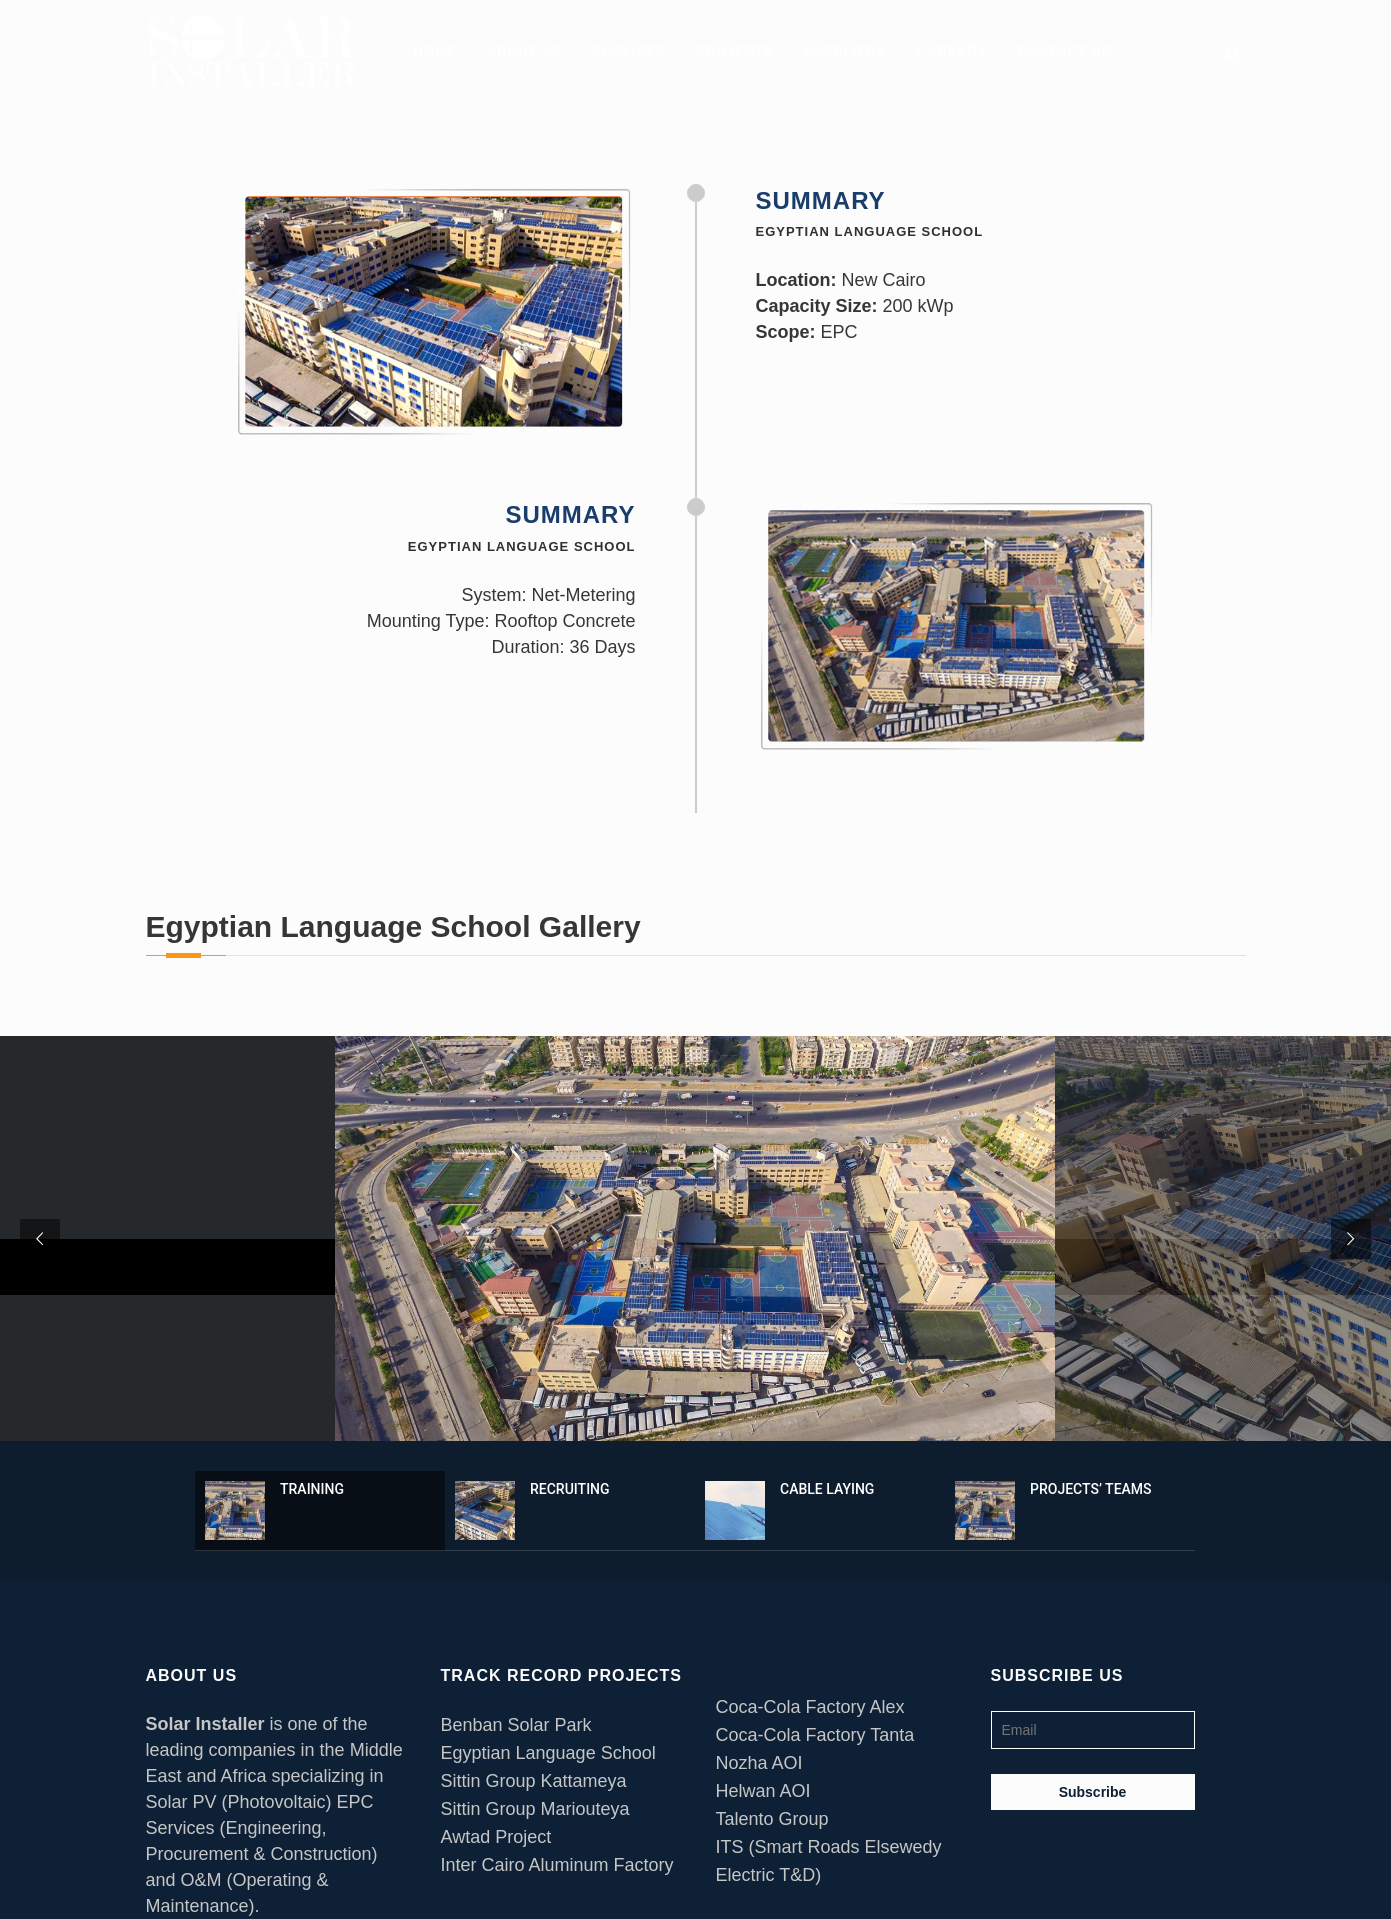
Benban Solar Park (516, 1725)
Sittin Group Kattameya (534, 1781)
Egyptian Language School (548, 1753)
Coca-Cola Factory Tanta (815, 1735)
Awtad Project (496, 1837)
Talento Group (772, 1819)
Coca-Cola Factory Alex (810, 1707)
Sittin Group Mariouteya (535, 1809)
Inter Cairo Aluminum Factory (557, 1865)
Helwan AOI (763, 1791)
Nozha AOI (759, 1763)
